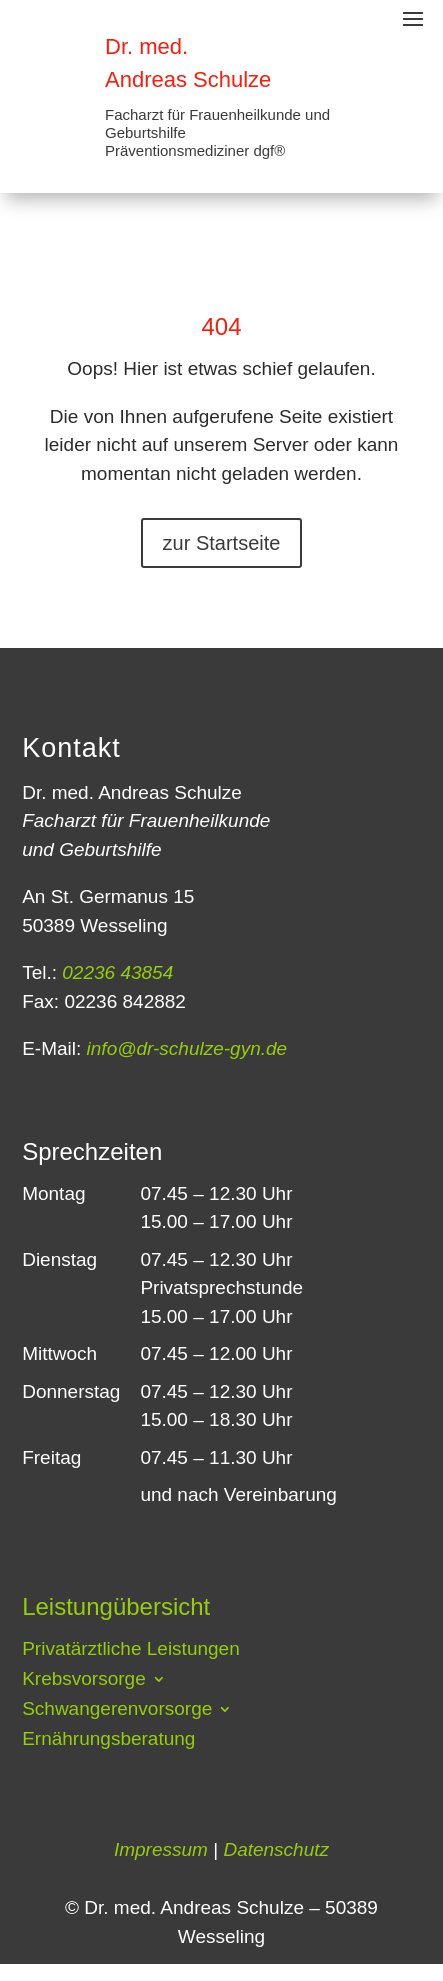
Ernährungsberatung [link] (108, 1740)
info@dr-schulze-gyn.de (184, 1048)
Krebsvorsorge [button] (84, 1680)
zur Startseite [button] (222, 543)
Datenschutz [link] (276, 1849)
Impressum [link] (161, 1849)
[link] (50, 60)
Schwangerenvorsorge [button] (117, 1710)
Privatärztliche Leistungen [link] (131, 1650)
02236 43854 (115, 972)
